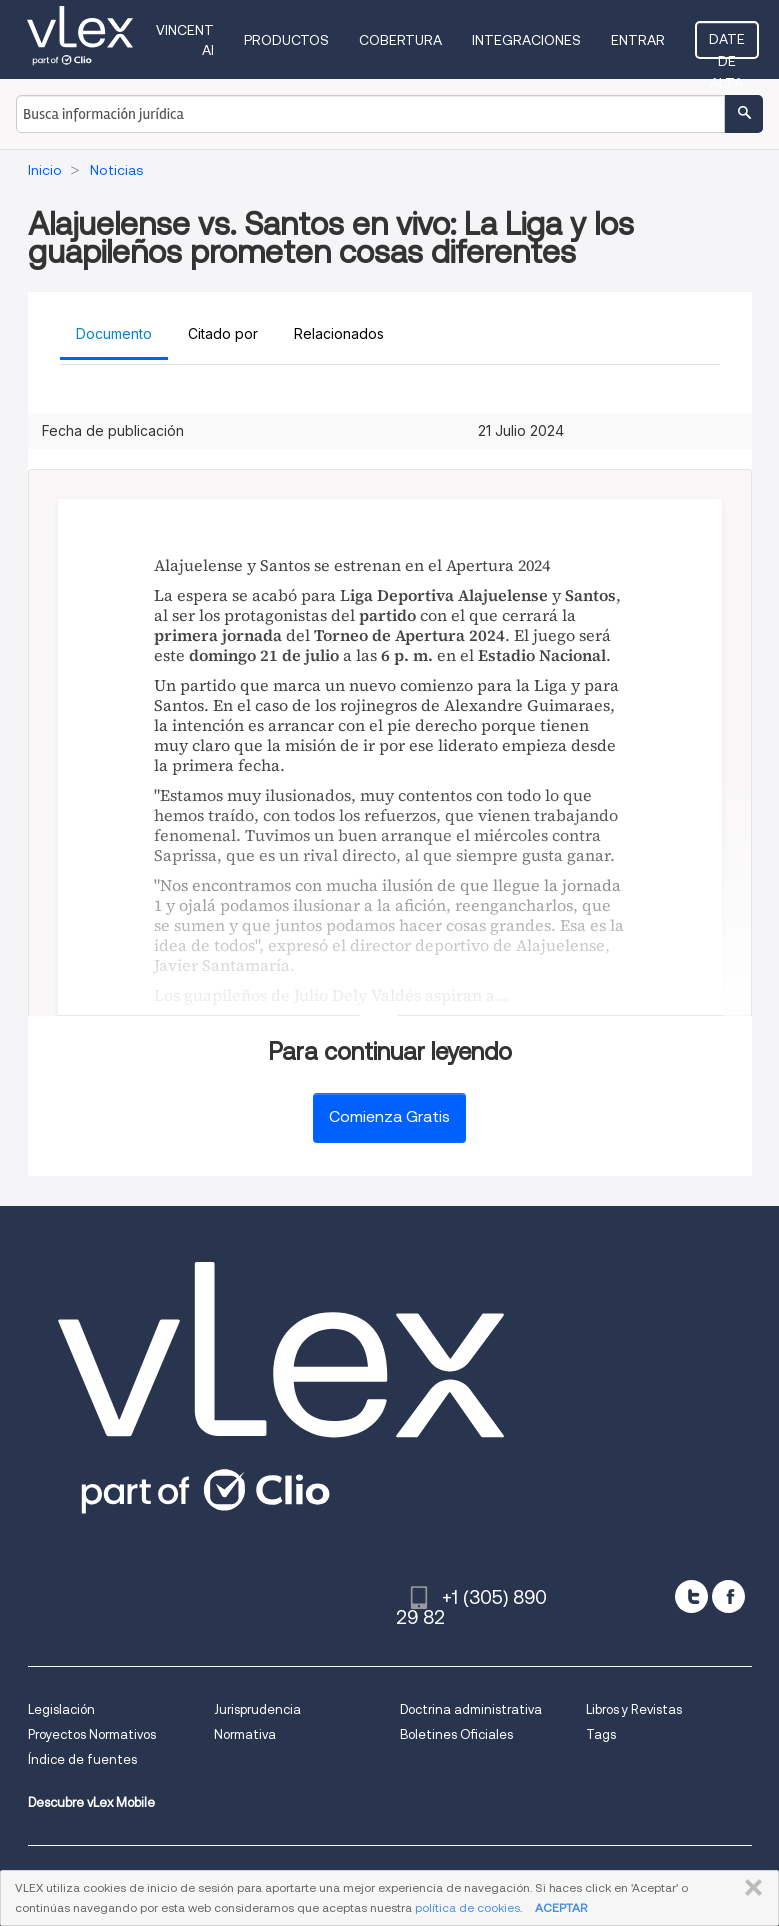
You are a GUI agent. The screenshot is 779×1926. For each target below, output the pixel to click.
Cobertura (400, 40)
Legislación (61, 1709)
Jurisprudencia (257, 1709)
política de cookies (467, 1907)
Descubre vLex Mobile (91, 1802)
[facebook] (728, 1596)
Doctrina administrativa (471, 1709)
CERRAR (749, 1888)
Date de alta (727, 45)
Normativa (245, 1734)
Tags (601, 1734)
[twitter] (691, 1596)
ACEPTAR (561, 1907)
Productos (286, 40)
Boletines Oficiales (456, 1734)
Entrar (638, 40)
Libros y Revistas (634, 1709)
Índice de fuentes (82, 1759)
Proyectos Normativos (92, 1734)
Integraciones (526, 40)
